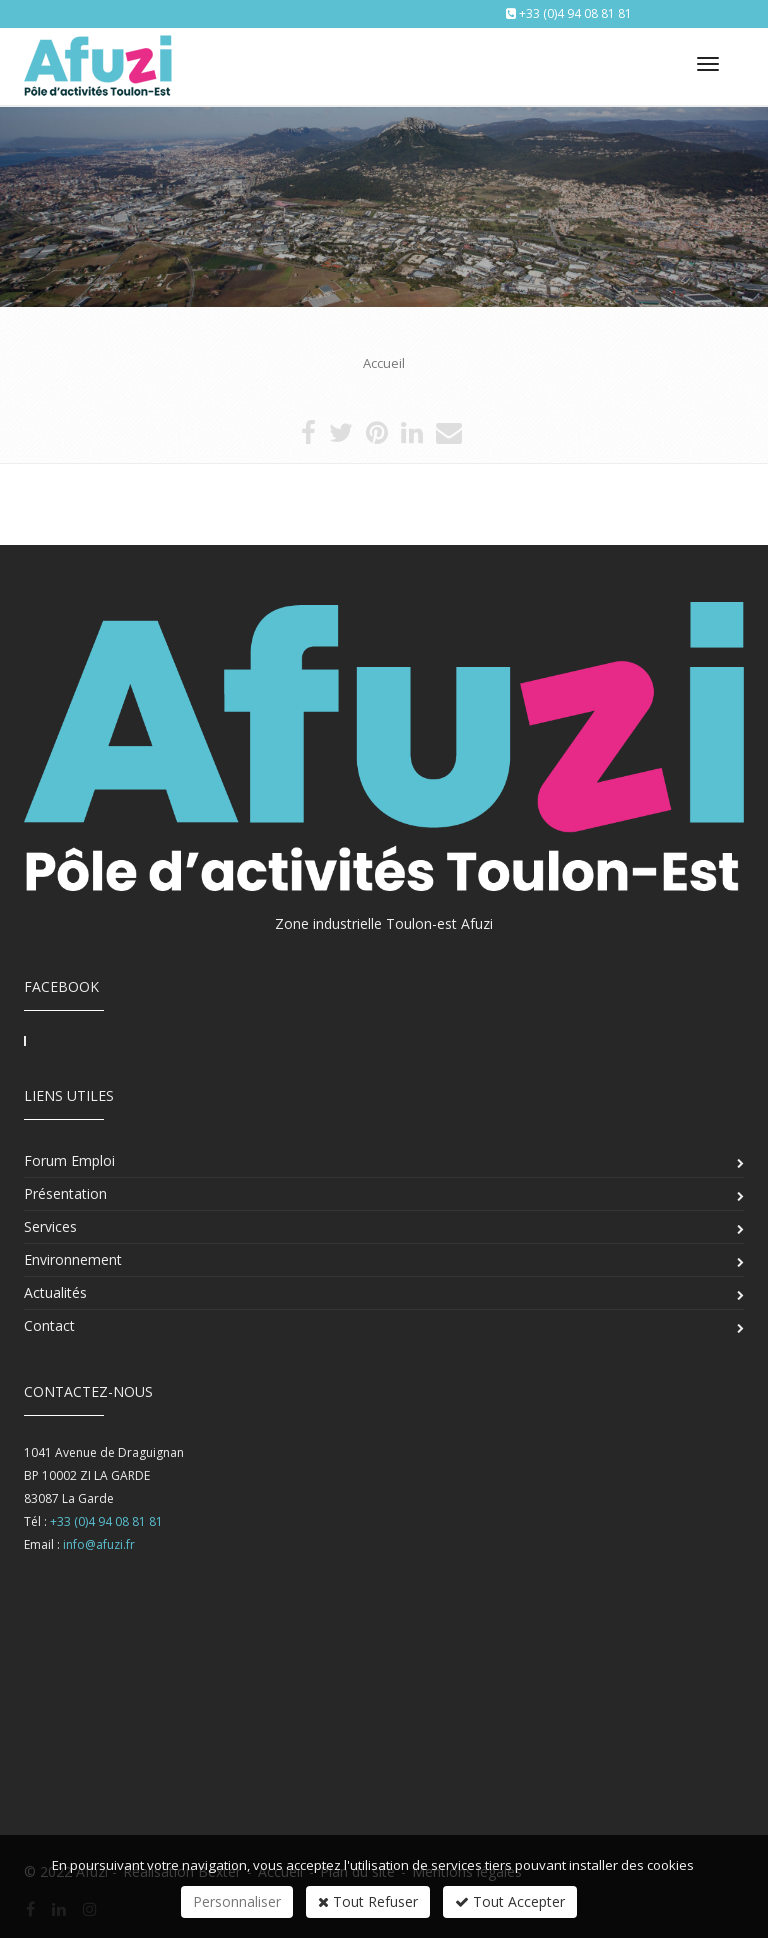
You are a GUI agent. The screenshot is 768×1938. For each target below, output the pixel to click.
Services (50, 1226)
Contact (49, 1325)
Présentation (65, 1193)
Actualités (55, 1292)
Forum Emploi (69, 1160)
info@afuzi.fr (99, 1544)
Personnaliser (237, 1901)
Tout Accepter (510, 1901)
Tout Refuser (368, 1901)
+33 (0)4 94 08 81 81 (575, 13)
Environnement (73, 1259)
